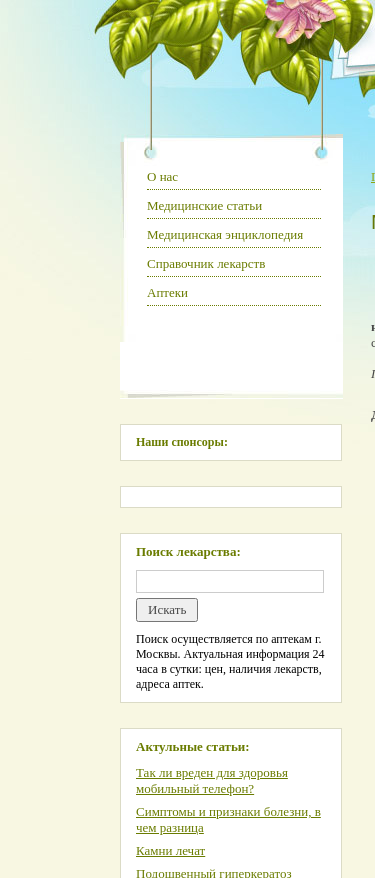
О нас (162, 176)
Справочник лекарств (206, 263)
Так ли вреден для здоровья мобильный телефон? (212, 780)
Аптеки (167, 292)
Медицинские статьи (204, 205)
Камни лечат (170, 850)
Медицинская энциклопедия (225, 234)
